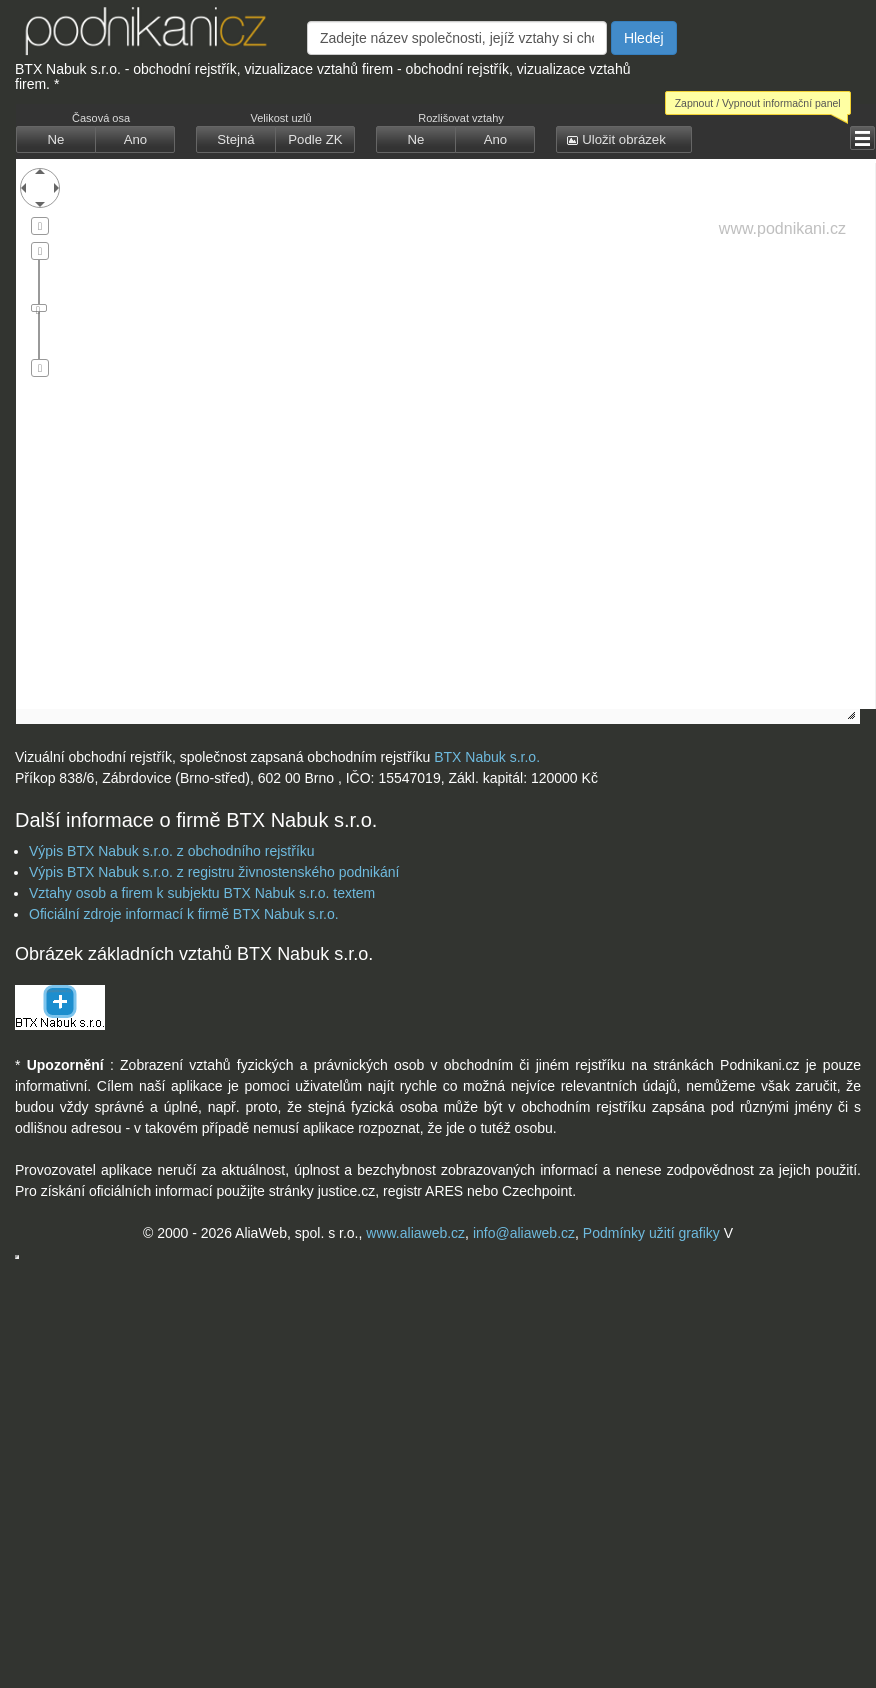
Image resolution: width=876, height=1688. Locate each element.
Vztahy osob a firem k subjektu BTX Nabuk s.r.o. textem (202, 893)
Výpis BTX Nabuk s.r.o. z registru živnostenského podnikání (214, 872)
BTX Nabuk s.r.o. (487, 757)
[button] (56, 140)
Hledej (644, 38)
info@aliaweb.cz (524, 1233)
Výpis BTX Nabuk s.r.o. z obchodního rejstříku (172, 851)
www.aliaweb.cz (415, 1233)
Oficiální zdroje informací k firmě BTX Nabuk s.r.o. (184, 914)
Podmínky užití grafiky (651, 1233)
